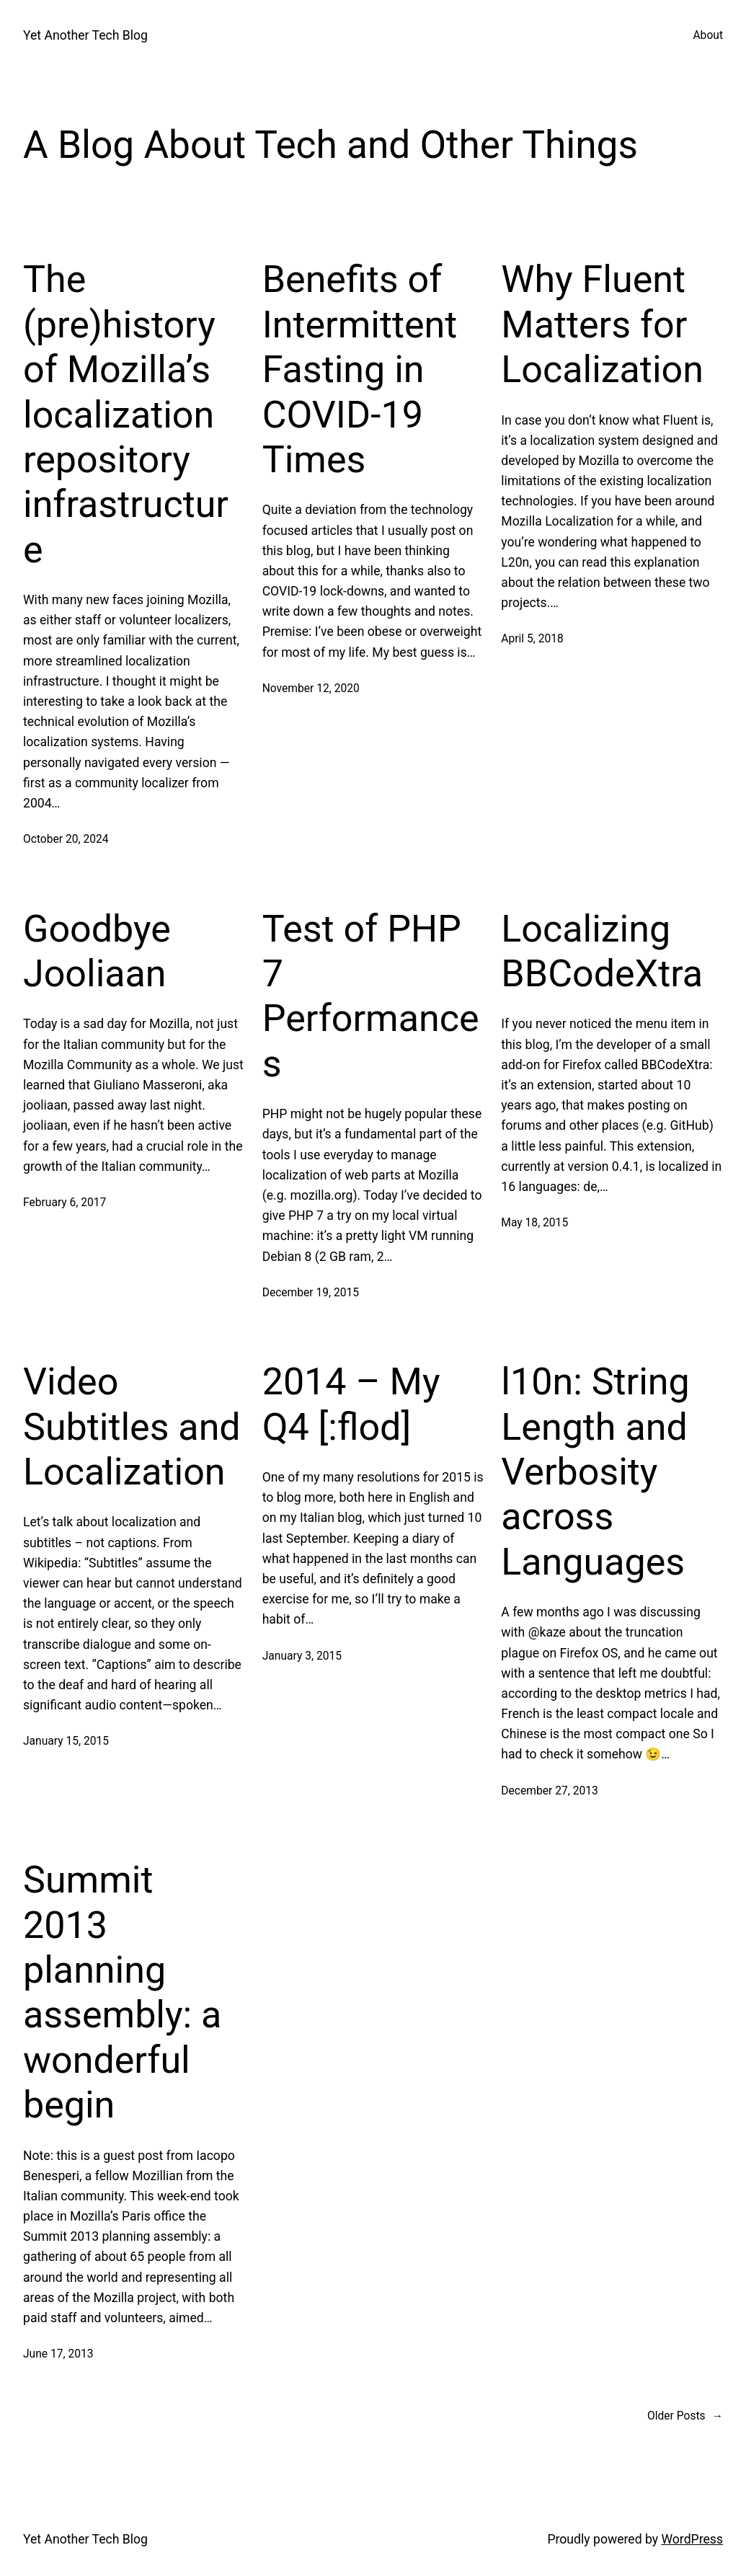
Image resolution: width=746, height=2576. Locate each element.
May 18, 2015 (534, 1222)
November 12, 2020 (311, 688)
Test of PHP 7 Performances (370, 996)
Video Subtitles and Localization (132, 1427)
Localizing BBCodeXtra (602, 951)
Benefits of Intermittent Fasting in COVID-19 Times (360, 369)
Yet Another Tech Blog (85, 35)
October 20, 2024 (66, 839)
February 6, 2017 (64, 1202)
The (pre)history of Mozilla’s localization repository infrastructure (125, 414)
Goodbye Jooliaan (97, 951)
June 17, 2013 (58, 2353)
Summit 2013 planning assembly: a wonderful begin (122, 1992)
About (708, 35)
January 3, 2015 (302, 1656)
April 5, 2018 (532, 638)
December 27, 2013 (549, 1790)
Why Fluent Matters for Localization (602, 324)
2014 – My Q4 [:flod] (351, 1404)
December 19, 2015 (310, 1292)
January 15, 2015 (66, 1741)
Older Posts (685, 2416)
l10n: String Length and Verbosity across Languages (595, 1472)
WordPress (692, 2539)
